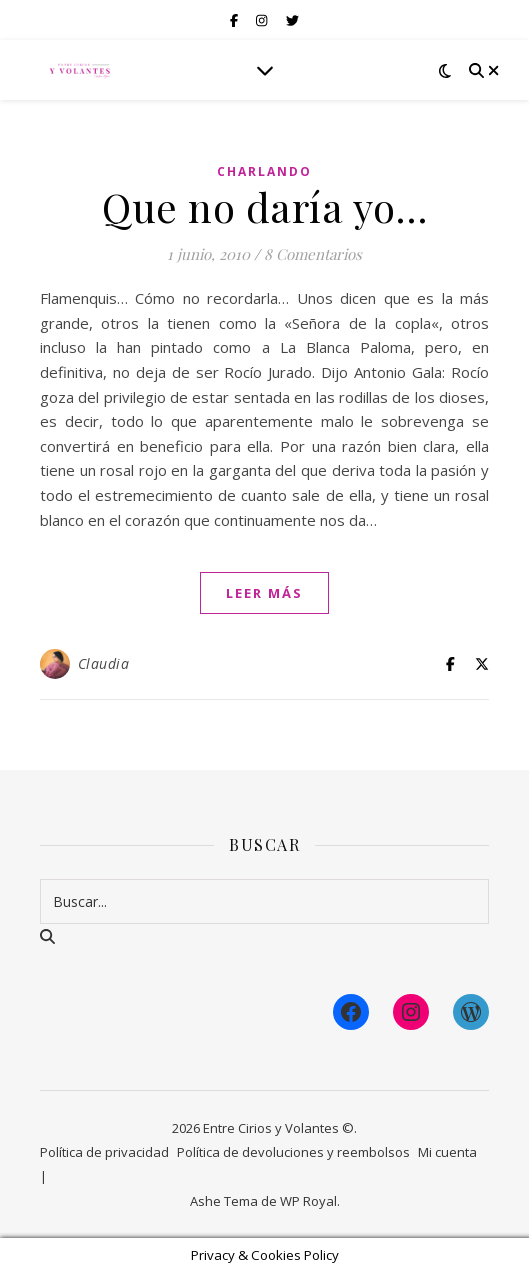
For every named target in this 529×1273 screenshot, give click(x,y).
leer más (264, 593)
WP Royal (308, 1201)
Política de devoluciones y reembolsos (293, 1152)
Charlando (264, 171)
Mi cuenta (447, 1152)
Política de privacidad (104, 1152)
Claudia (104, 663)
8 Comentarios (313, 254)
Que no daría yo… (264, 206)
